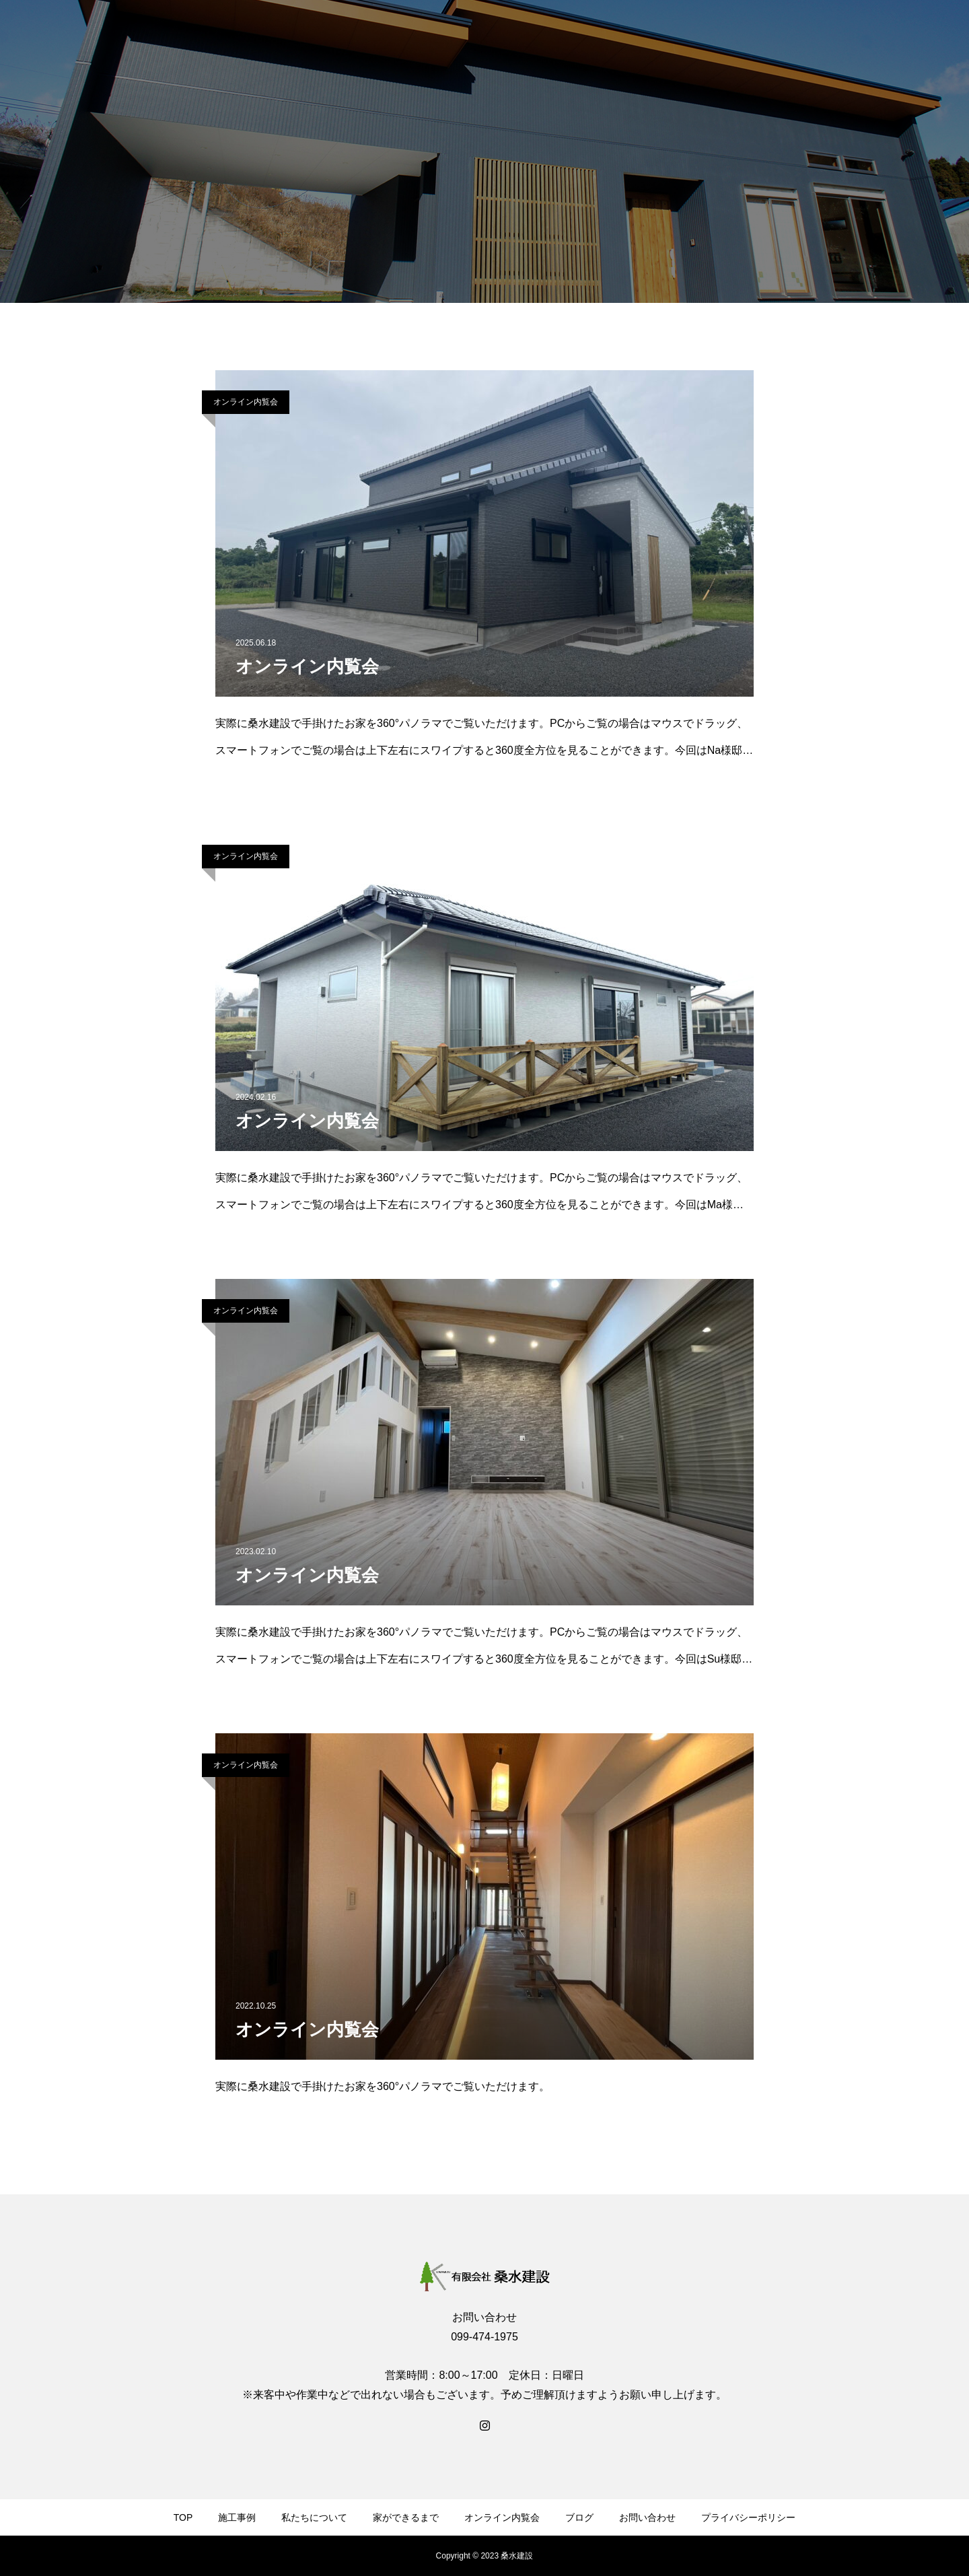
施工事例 (237, 2517)
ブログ (579, 2517)
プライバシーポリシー (748, 2517)
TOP (183, 2517)
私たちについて (314, 2517)
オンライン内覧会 (245, 402)
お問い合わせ (647, 2517)
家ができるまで (406, 2517)
